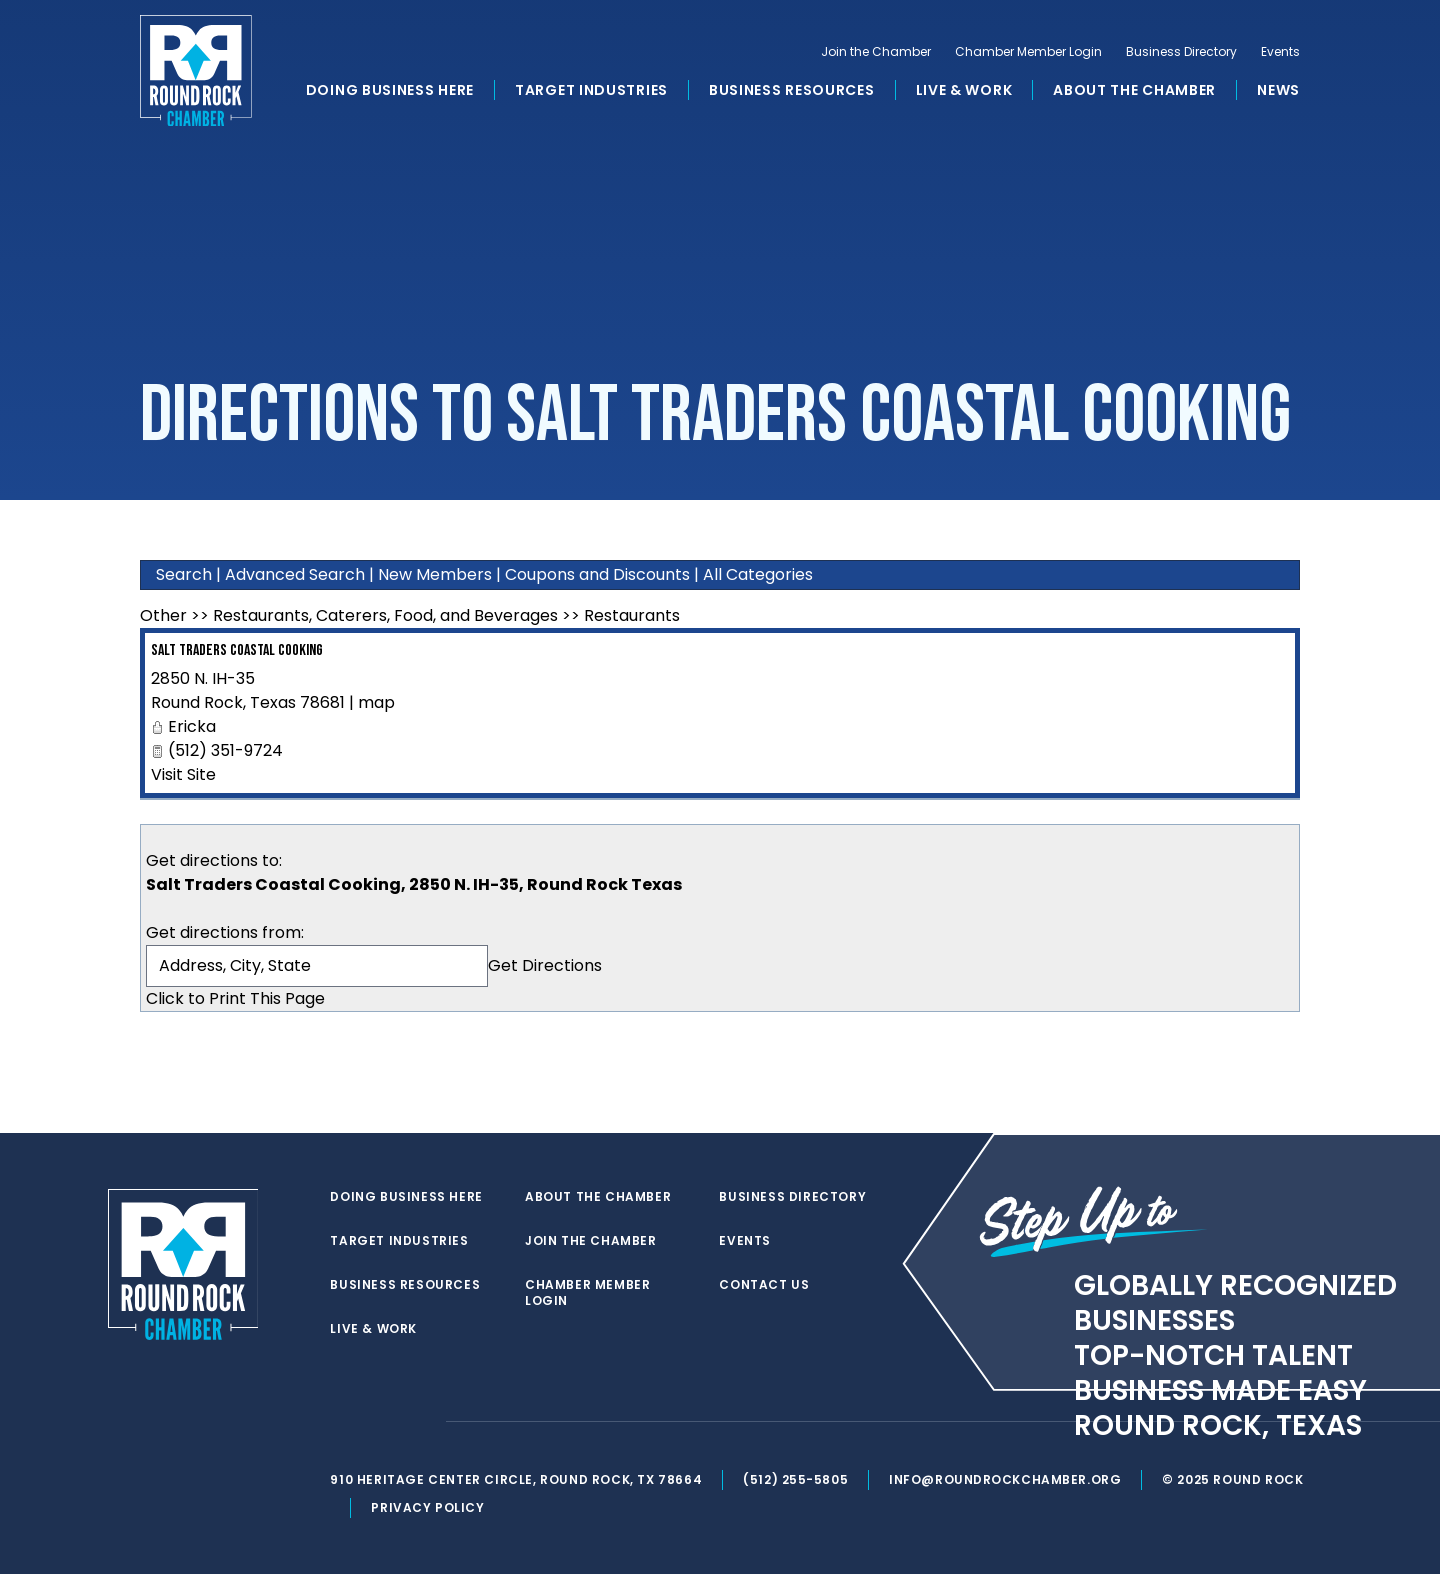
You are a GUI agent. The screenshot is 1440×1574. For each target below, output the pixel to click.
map (376, 702)
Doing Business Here (390, 94)
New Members (435, 574)
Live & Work (964, 94)
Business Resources (792, 94)
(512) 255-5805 (798, 1479)
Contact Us (766, 1285)
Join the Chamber (876, 56)
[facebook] (384, 1422)
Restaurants (632, 615)
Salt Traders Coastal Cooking (237, 650)
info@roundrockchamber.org (1009, 1479)
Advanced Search (295, 574)
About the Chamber (1134, 94)
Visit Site (183, 774)
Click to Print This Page (235, 998)
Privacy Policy (431, 1507)
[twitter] (344, 1422)
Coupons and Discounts (597, 574)
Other (163, 615)
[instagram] (424, 1422)
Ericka (192, 726)
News (1278, 94)
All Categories (758, 574)
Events (1280, 56)
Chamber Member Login (1028, 56)
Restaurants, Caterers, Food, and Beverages (385, 615)
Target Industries (591, 94)
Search (184, 574)
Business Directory (1181, 56)
